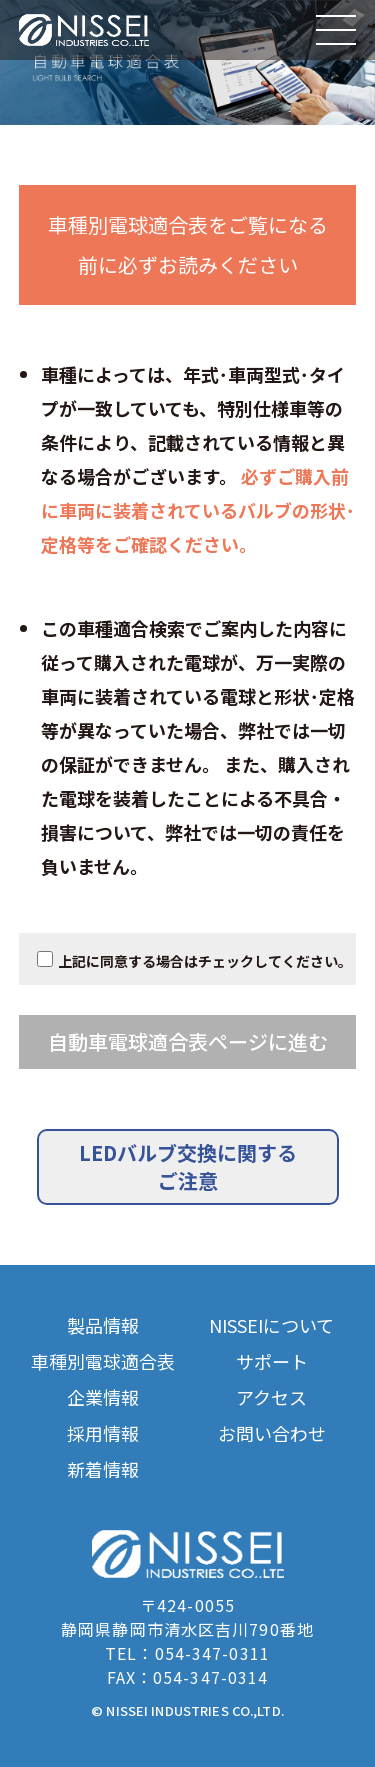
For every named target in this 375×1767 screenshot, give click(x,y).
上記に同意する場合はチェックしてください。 (205, 961)
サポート (272, 1361)
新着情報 (103, 1469)
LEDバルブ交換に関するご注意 (188, 1166)
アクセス (271, 1397)
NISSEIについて (271, 1325)
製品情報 (103, 1325)
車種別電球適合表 (103, 1361)
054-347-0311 (212, 1653)
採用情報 (103, 1433)
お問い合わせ (272, 1433)
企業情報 (103, 1397)
